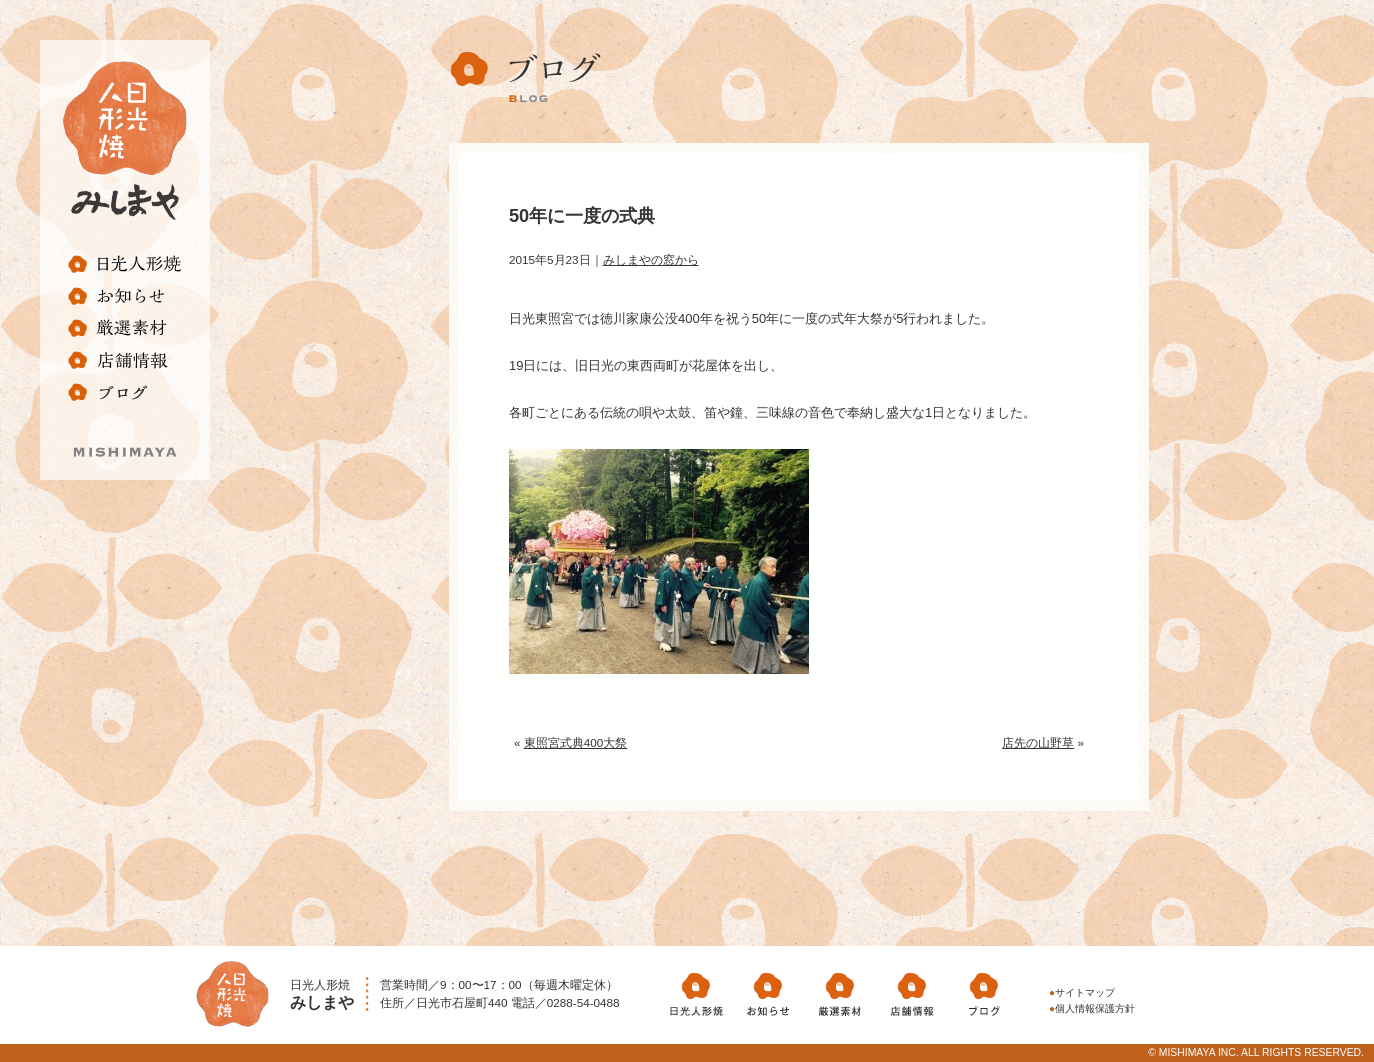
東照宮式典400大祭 (576, 742)
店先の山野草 (1038, 742)
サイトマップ (1085, 992)
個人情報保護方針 (1095, 1008)
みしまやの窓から (651, 259)
